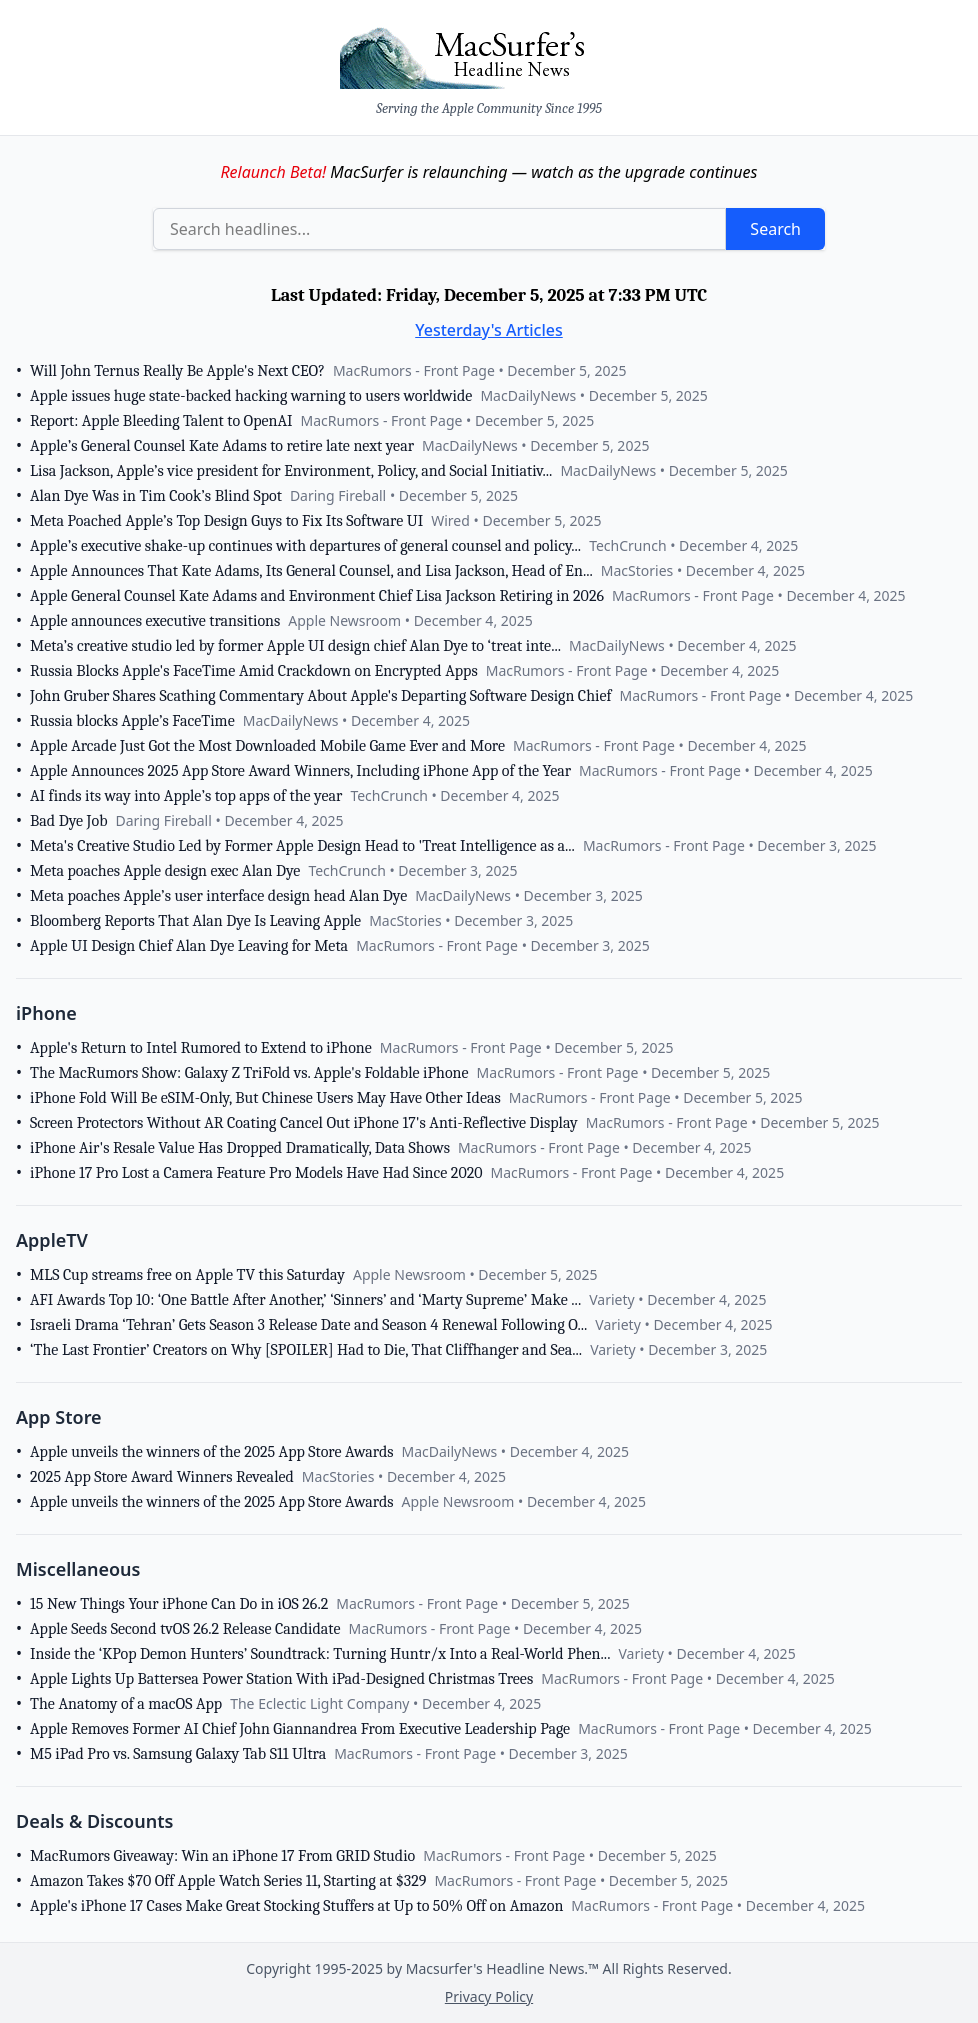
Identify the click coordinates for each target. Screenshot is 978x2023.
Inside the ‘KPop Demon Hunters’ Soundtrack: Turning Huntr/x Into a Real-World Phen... (320, 1654)
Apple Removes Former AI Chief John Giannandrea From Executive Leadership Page (300, 1729)
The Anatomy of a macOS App (126, 1704)
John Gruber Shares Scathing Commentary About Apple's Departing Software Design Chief (321, 696)
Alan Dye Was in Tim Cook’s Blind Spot (156, 496)
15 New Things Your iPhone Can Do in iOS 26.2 (179, 1604)
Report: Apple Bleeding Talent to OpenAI (161, 421)
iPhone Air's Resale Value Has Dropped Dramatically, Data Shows (240, 1148)
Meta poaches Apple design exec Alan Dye (165, 871)
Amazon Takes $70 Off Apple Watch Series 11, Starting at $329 (228, 1881)
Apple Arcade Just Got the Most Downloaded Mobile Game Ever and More (267, 746)
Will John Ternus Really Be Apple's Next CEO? (177, 371)
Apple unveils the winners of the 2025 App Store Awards (211, 1452)
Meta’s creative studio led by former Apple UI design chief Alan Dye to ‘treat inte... (295, 646)
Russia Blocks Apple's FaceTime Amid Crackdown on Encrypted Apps (254, 671)
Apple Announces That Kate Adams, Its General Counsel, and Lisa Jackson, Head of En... (311, 571)
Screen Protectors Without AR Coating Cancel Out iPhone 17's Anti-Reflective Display (304, 1123)
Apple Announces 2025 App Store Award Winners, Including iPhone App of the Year (300, 771)
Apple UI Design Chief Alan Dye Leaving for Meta (189, 946)
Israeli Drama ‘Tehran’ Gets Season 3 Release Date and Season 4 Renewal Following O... (308, 1325)
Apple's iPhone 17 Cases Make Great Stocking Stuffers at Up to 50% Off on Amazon (296, 1906)
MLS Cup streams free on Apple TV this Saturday (187, 1275)
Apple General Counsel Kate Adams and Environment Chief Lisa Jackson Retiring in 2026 (317, 596)
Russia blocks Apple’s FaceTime (132, 721)
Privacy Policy (489, 1996)
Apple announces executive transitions (155, 621)
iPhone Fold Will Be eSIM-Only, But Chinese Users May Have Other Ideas (265, 1098)
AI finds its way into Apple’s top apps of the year (186, 796)
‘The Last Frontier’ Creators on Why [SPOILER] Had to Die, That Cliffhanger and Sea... (306, 1350)
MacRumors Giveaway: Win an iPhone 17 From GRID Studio (222, 1856)
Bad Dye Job (68, 821)
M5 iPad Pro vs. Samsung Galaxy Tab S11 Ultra (178, 1754)
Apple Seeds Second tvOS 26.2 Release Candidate (185, 1629)
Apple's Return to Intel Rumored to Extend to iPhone (201, 1048)
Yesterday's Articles (489, 330)
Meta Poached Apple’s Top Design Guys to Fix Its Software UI (226, 521)
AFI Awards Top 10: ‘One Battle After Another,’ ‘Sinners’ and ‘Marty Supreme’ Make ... (305, 1300)
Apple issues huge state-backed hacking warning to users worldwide (251, 396)
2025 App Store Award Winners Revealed (162, 1477)
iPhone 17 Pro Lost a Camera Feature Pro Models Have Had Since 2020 (256, 1173)
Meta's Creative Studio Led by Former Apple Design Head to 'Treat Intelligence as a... (302, 846)
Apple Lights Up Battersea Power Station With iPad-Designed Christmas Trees (281, 1679)
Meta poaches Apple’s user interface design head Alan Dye (218, 896)
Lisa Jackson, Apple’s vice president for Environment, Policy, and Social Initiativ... (291, 471)
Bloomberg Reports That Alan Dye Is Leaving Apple (195, 921)
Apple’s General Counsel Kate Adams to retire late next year (222, 446)
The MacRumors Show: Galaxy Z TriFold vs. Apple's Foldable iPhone (249, 1073)
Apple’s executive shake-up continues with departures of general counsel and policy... (305, 546)
